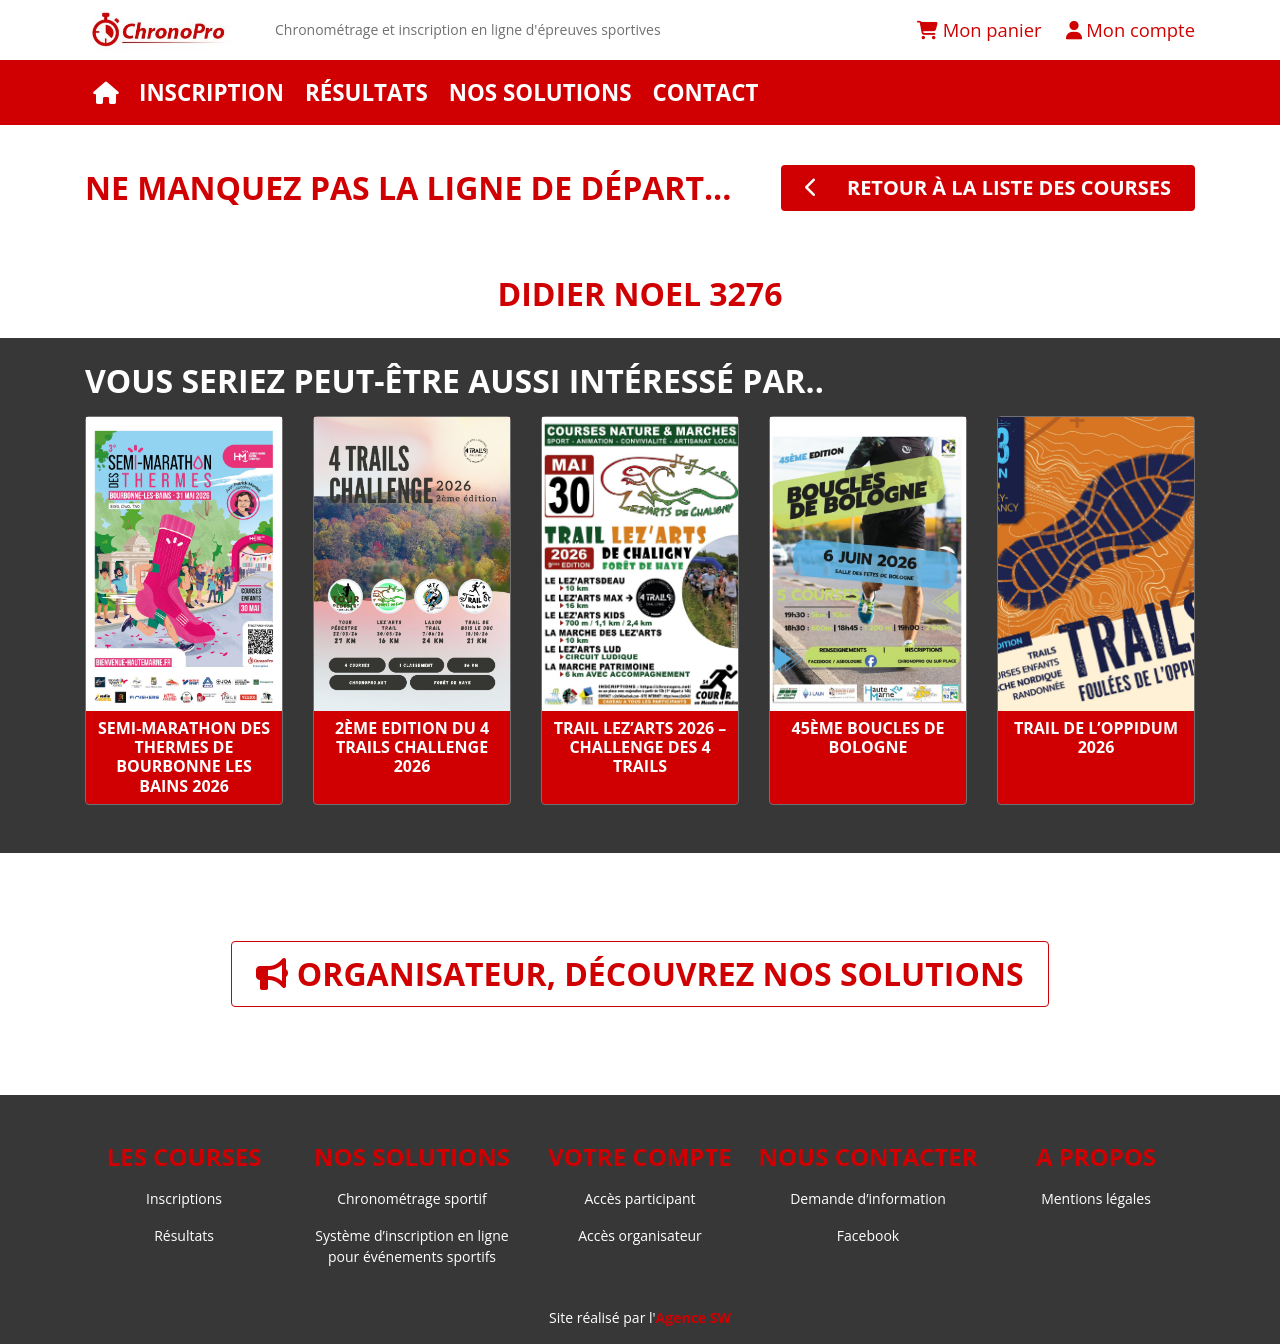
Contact (705, 92)
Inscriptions (184, 1198)
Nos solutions (540, 92)
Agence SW (693, 1317)
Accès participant (639, 1198)
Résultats (366, 92)
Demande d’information (868, 1198)
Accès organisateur (640, 1235)
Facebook (868, 1235)
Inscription (211, 92)
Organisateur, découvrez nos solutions (639, 973)
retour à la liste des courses (988, 187)
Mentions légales (1096, 1198)
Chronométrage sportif (412, 1198)
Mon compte (1130, 29)
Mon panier (979, 29)
